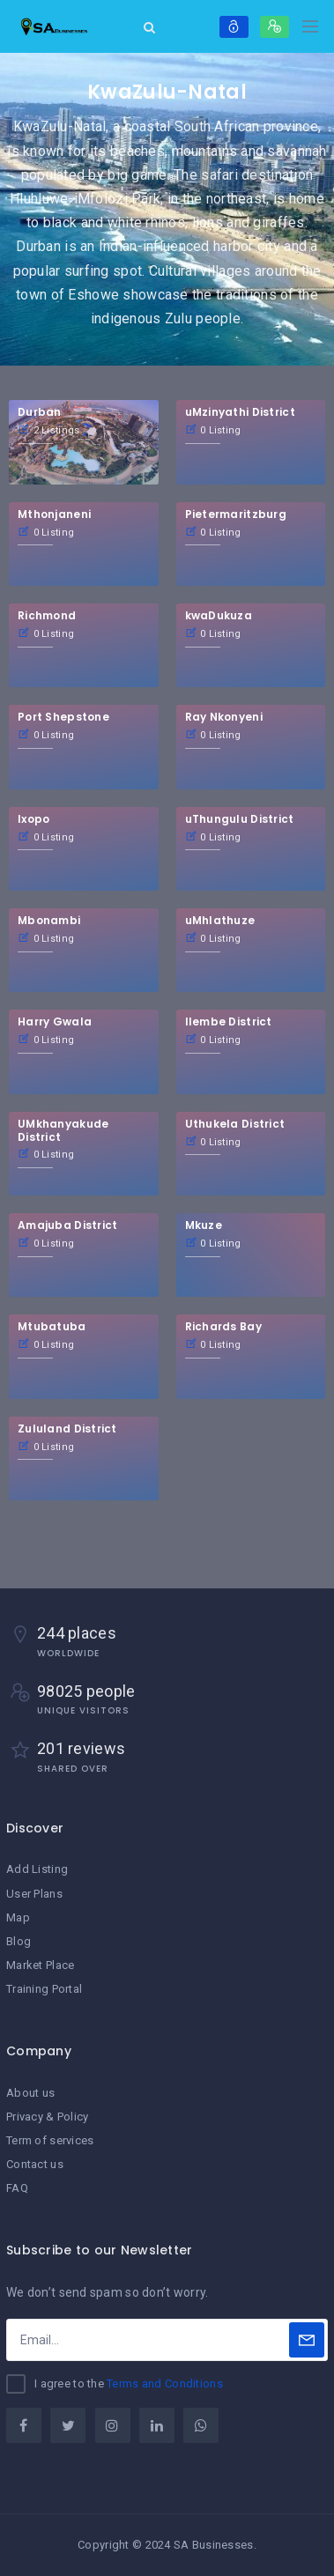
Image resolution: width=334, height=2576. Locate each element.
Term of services (49, 2140)
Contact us (34, 2164)
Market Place (40, 1965)
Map (18, 1917)
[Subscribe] (306, 2340)
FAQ (17, 2188)
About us (30, 2092)
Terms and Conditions (165, 2383)
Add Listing (37, 1869)
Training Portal (44, 1988)
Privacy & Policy (47, 2116)
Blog (18, 1941)
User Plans (34, 1893)
